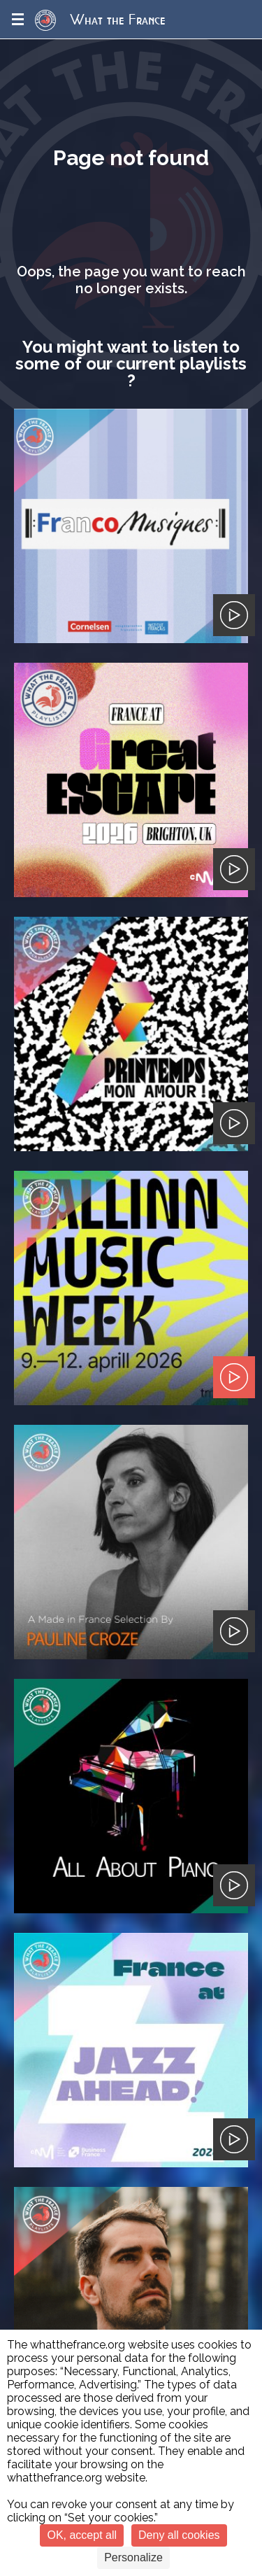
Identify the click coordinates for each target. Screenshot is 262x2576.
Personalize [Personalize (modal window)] (133, 2557)
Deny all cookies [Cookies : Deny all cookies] (179, 2535)
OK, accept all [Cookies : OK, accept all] (82, 2535)
